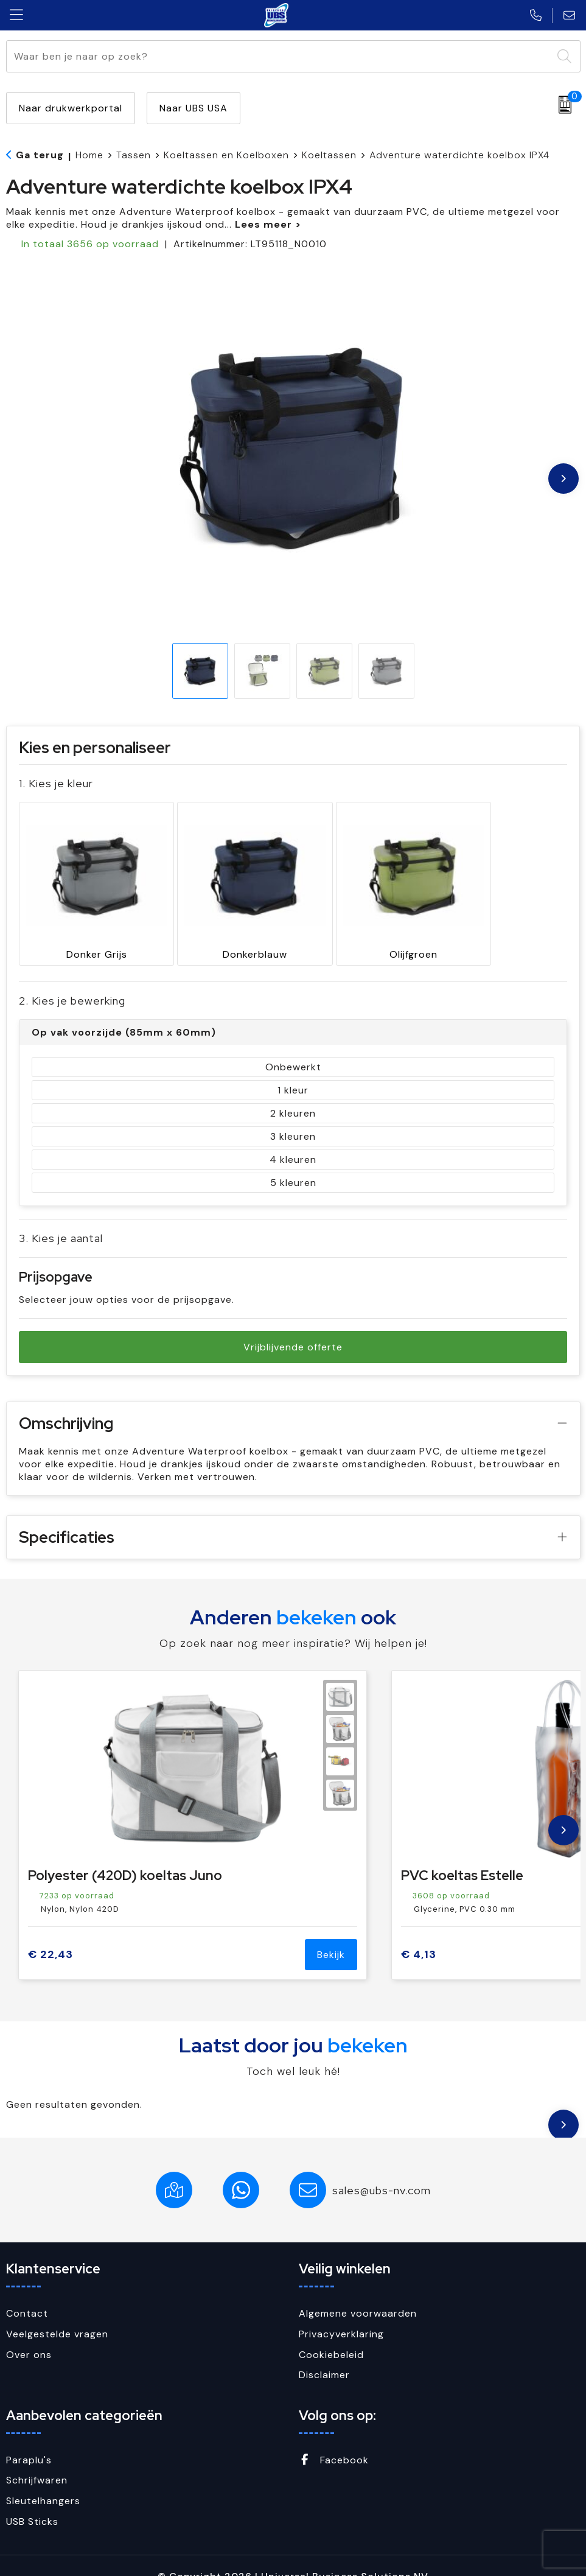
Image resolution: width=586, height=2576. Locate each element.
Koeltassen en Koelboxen (226, 155)
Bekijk (331, 1933)
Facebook (334, 2438)
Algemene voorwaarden (358, 2292)
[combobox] (279, 56)
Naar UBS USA (193, 108)
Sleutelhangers (43, 2479)
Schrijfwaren (37, 2458)
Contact (27, 2292)
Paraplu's (29, 2438)
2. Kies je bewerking (72, 979)
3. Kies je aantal (61, 1216)
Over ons (29, 2332)
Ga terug (40, 155)
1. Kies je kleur (56, 783)
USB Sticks (32, 2499)
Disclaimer (324, 2353)
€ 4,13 (418, 1933)
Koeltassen (329, 155)
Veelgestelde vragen (57, 2312)
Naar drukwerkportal (70, 108)
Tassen (133, 155)
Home (89, 155)
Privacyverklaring (341, 2312)
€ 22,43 (50, 1933)
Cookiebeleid (331, 2332)
